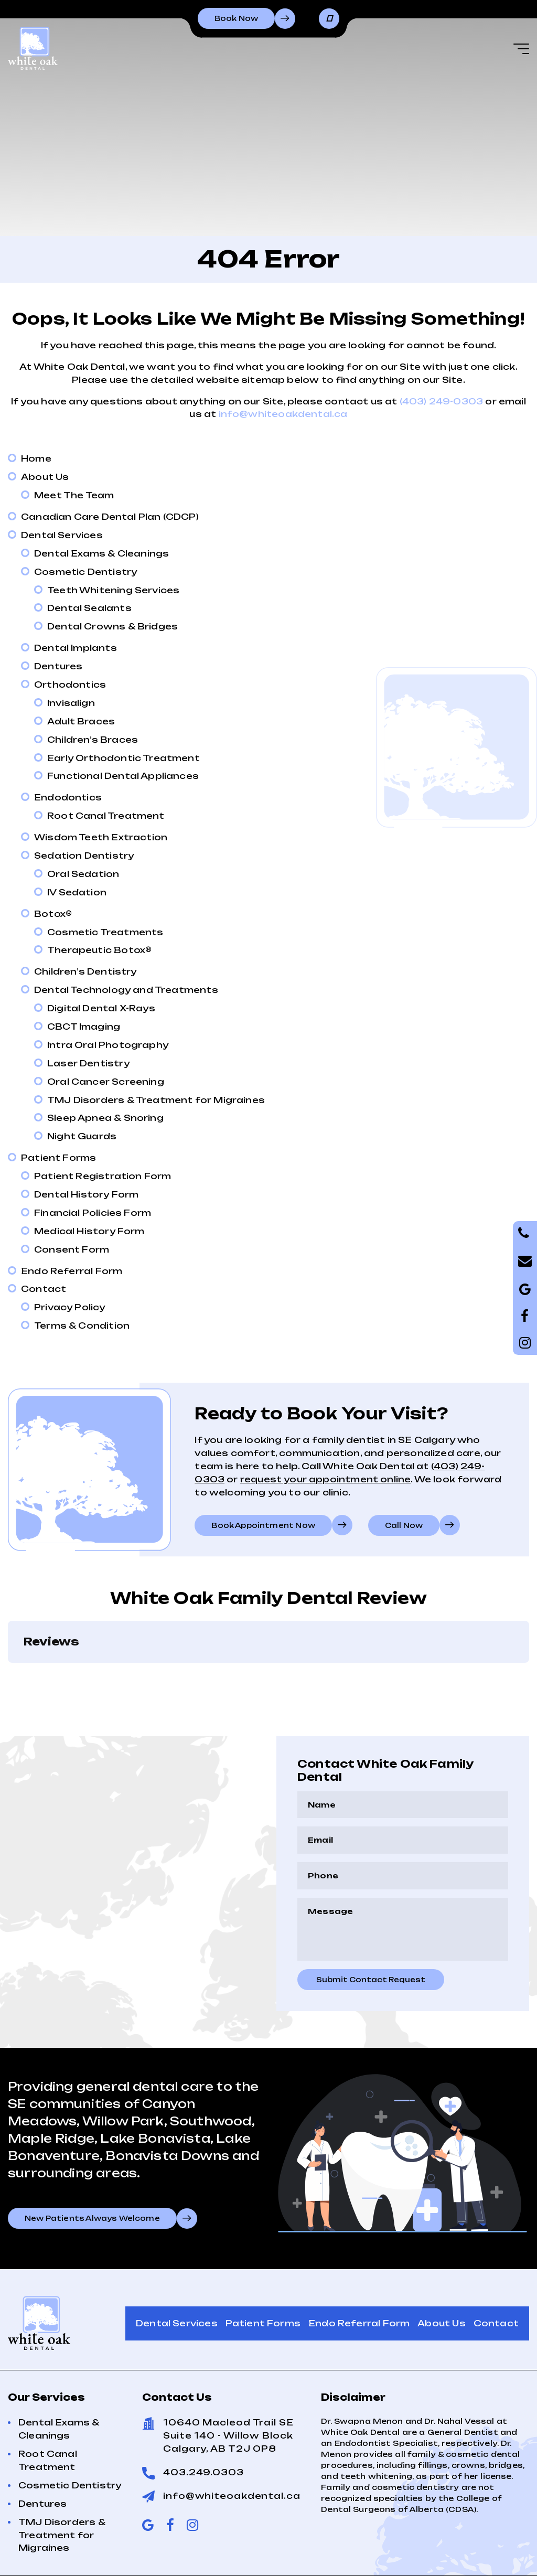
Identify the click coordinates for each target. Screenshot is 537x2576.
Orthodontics (70, 684)
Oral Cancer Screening (105, 1081)
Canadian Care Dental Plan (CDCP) (110, 516)
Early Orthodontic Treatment (123, 758)
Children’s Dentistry (85, 971)
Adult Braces (81, 721)
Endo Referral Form (71, 1271)
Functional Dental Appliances (123, 776)
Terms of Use (413, 2542)
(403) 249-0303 (442, 401)
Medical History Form (89, 1231)
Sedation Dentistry (84, 855)
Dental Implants (75, 648)
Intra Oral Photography (107, 1045)
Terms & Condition (82, 1325)
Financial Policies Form (92, 1212)
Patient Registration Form (102, 1176)
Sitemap (480, 2542)
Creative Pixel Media (332, 2556)
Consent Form (71, 1249)
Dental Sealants (89, 608)
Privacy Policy (69, 1307)
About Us (45, 477)
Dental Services (62, 535)
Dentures (58, 666)
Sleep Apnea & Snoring (105, 1118)
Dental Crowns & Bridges (112, 626)
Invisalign (71, 703)
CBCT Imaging (83, 1026)
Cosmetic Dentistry (85, 571)
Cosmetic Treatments (105, 932)
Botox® (53, 913)
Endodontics (68, 797)
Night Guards (81, 1136)
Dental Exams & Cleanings (101, 553)
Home (36, 458)
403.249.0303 (203, 2419)
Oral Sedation (83, 874)
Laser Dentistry (88, 1063)
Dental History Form (86, 1194)
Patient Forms (58, 1157)
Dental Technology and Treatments (126, 990)
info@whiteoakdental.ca (283, 414)
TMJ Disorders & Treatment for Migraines (156, 1100)
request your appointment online (325, 1479)
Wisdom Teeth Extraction (100, 837)
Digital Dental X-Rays (101, 1008)
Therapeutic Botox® (99, 950)
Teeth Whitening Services (113, 590)
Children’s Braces (92, 739)
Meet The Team (74, 495)
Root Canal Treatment (106, 815)
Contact (43, 1289)
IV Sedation (76, 892)
